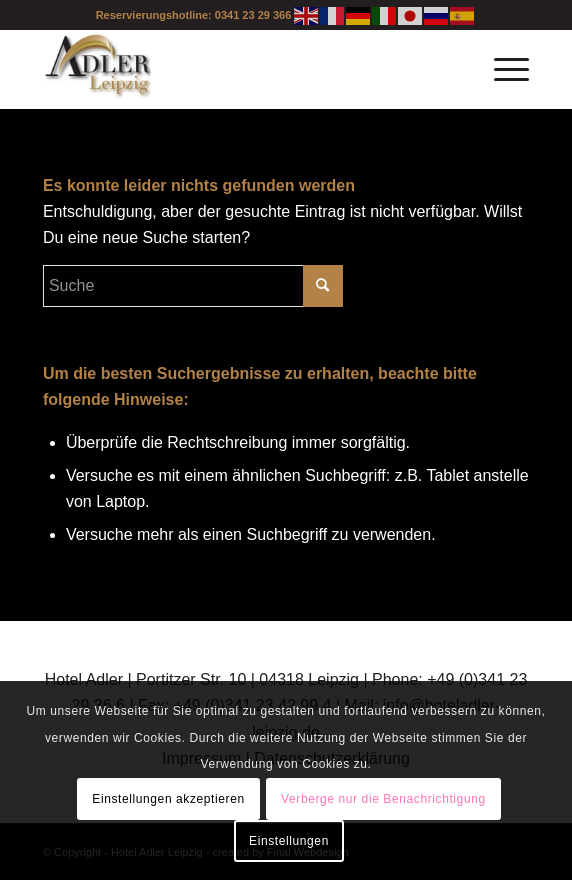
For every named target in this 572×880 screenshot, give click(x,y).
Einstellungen (289, 841)
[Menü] (501, 69)
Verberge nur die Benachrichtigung (383, 799)
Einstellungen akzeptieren (168, 799)
